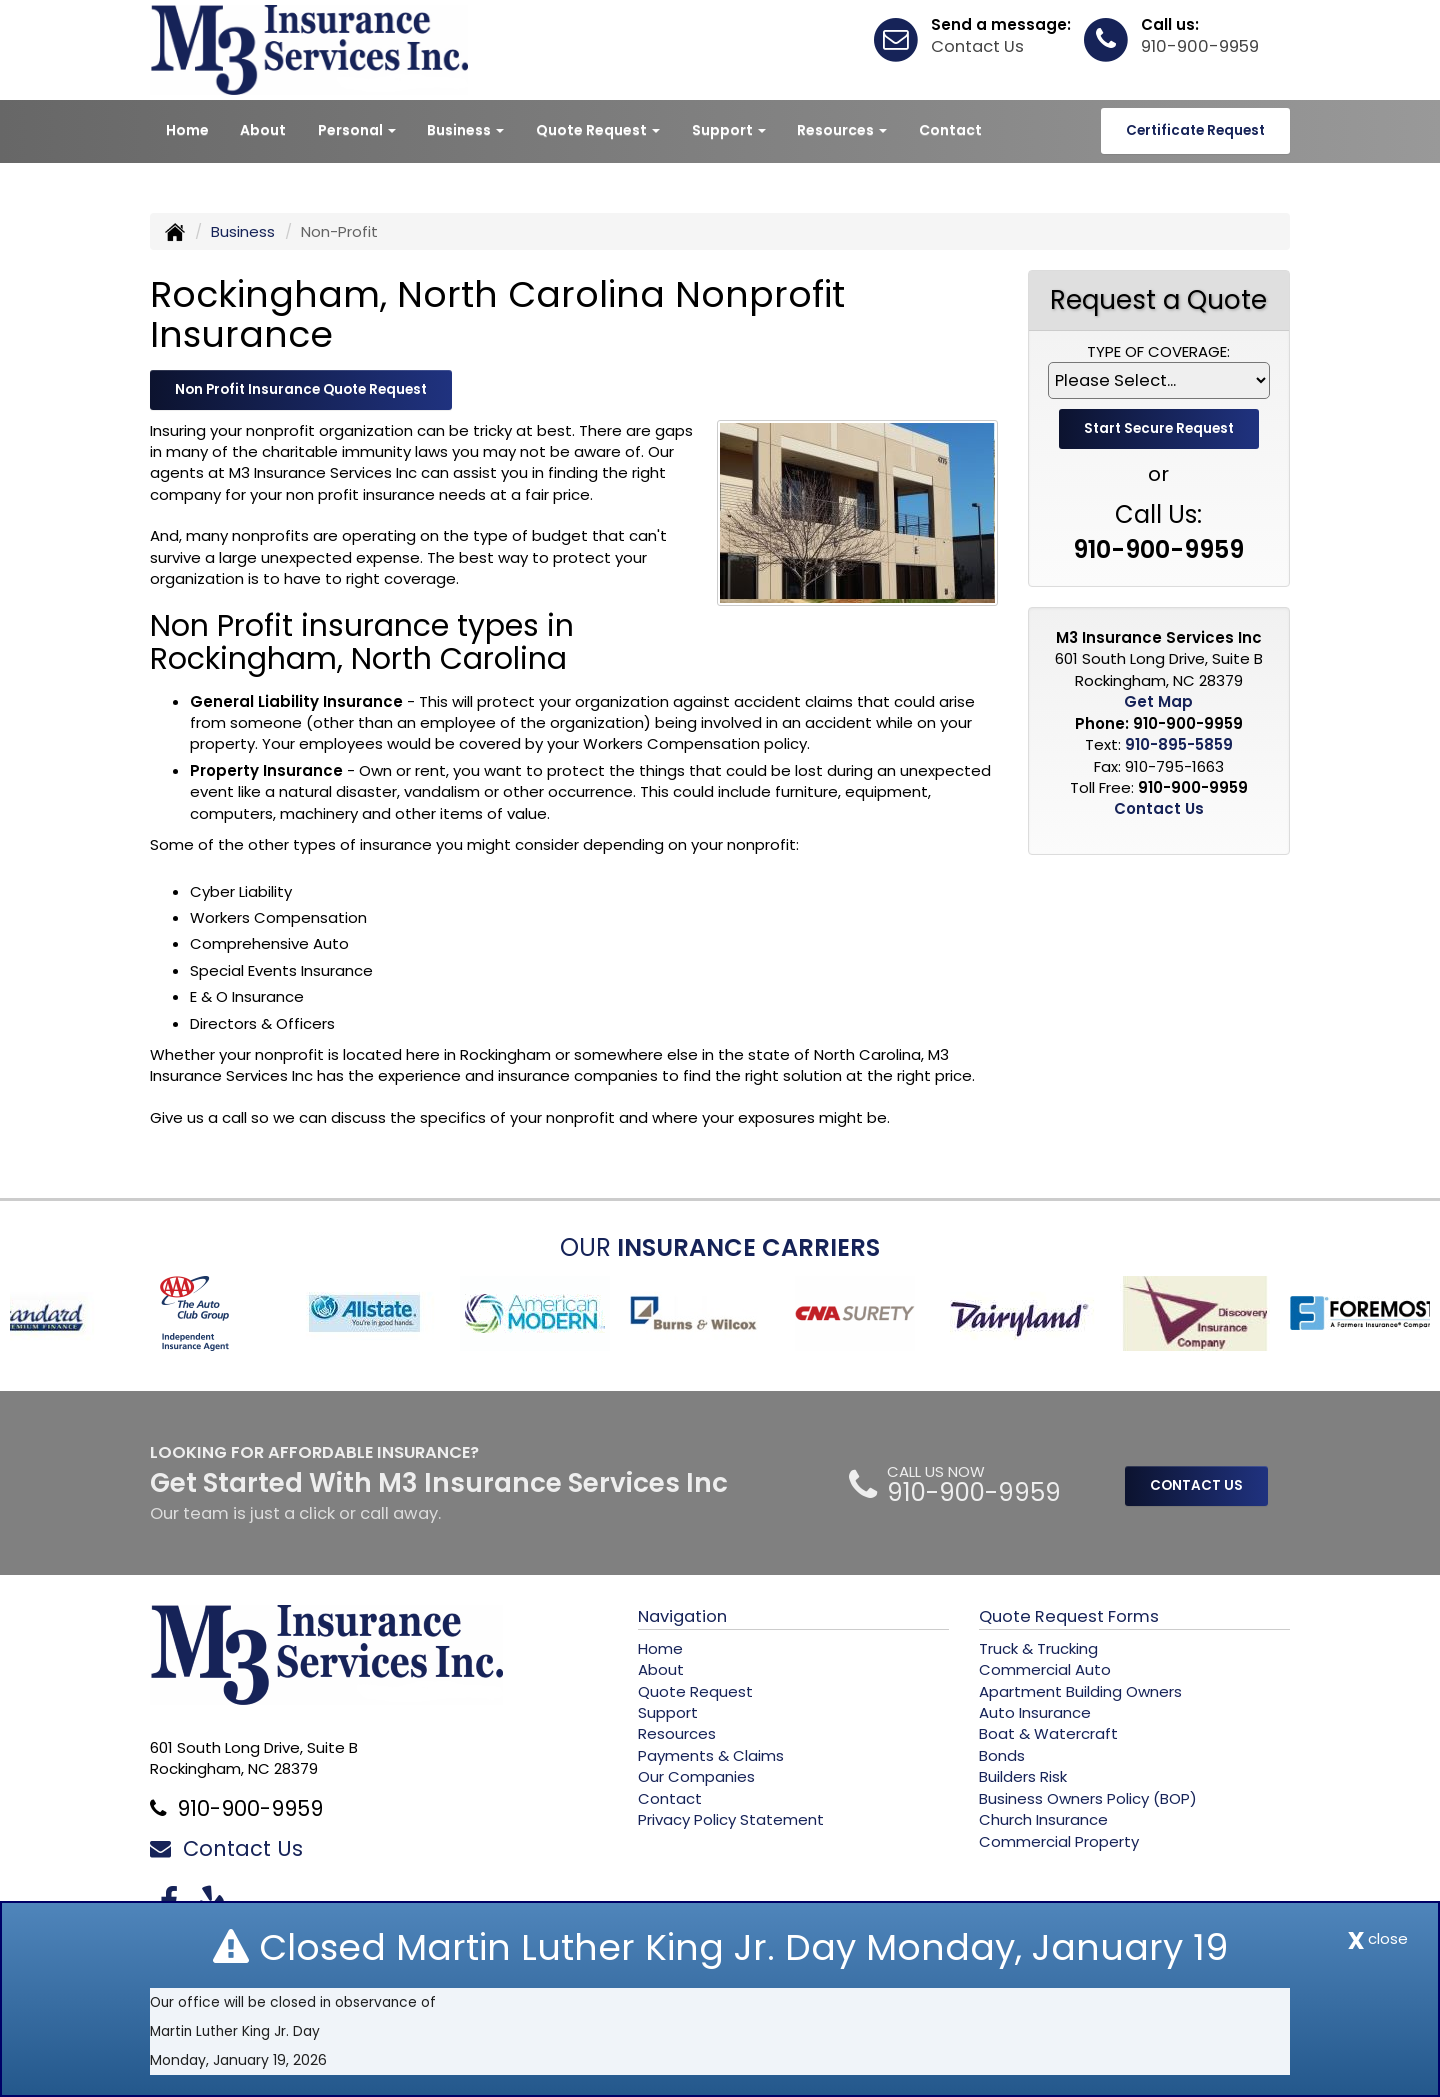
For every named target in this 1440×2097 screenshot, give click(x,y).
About (263, 130)
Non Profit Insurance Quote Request (301, 389)
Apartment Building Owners (1080, 1691)
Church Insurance (1043, 1819)
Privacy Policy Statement (731, 1819)
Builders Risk (1023, 1776)
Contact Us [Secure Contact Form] (1159, 808)
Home (187, 130)
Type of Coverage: (1158, 351)
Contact (950, 130)
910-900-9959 (1200, 46)
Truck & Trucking (1038, 1648)
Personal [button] (357, 130)
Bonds (1002, 1755)
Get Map (1158, 701)
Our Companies (696, 1776)
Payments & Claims (711, 1755)
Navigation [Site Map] (682, 1616)
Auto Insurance (1035, 1712)
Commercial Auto (1045, 1669)
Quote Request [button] (598, 130)
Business (243, 231)
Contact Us (977, 46)
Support (668, 1712)
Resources (677, 1733)
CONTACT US (1196, 1485)
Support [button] (729, 130)
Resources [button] (842, 130)
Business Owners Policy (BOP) (1088, 1798)
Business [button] (465, 130)
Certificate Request (1195, 130)
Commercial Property (1059, 1841)
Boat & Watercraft (1048, 1733)
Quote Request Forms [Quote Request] (1069, 1616)
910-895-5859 (1179, 744)
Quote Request (695, 1691)
